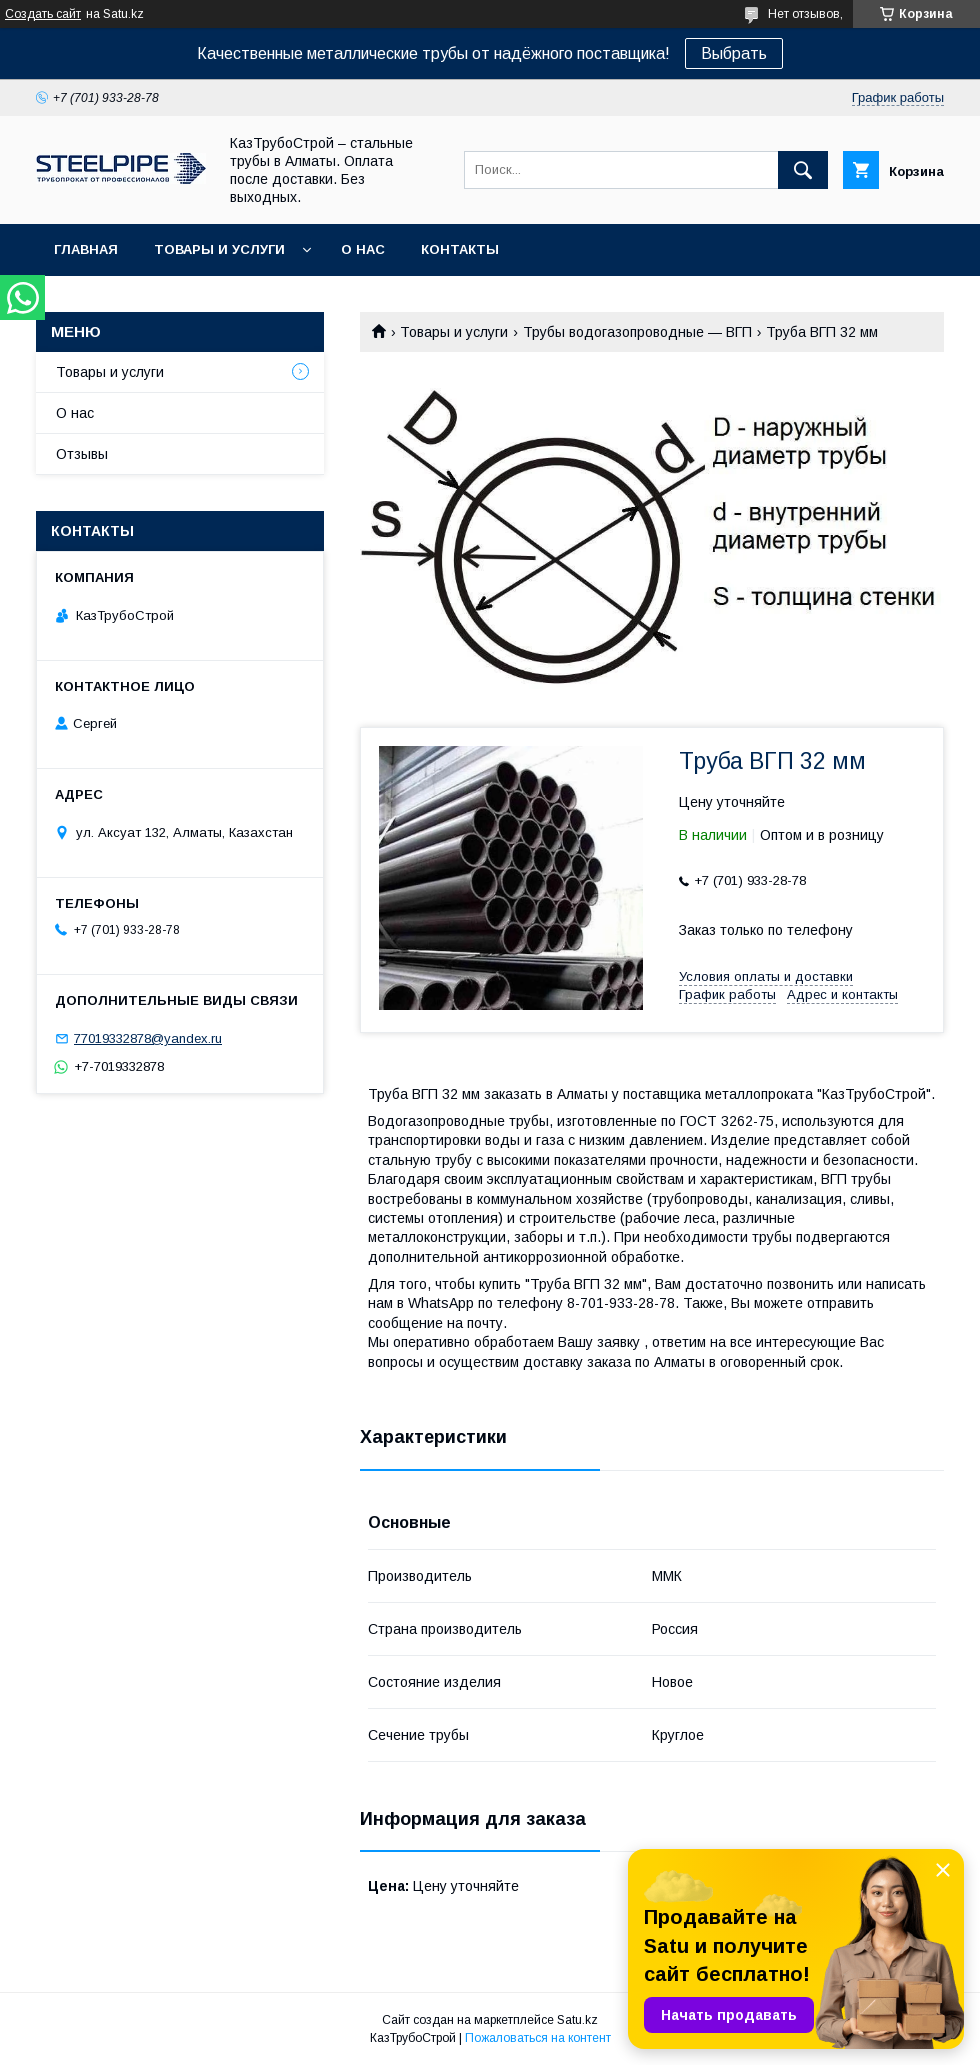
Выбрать (734, 53)
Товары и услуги (219, 249)
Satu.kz (577, 2020)
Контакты (460, 249)
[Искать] (803, 170)
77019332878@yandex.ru (148, 1038)
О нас (363, 249)
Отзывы (82, 454)
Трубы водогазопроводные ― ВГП (637, 332)
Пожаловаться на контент (538, 2038)
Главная (86, 249)
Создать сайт (43, 14)
